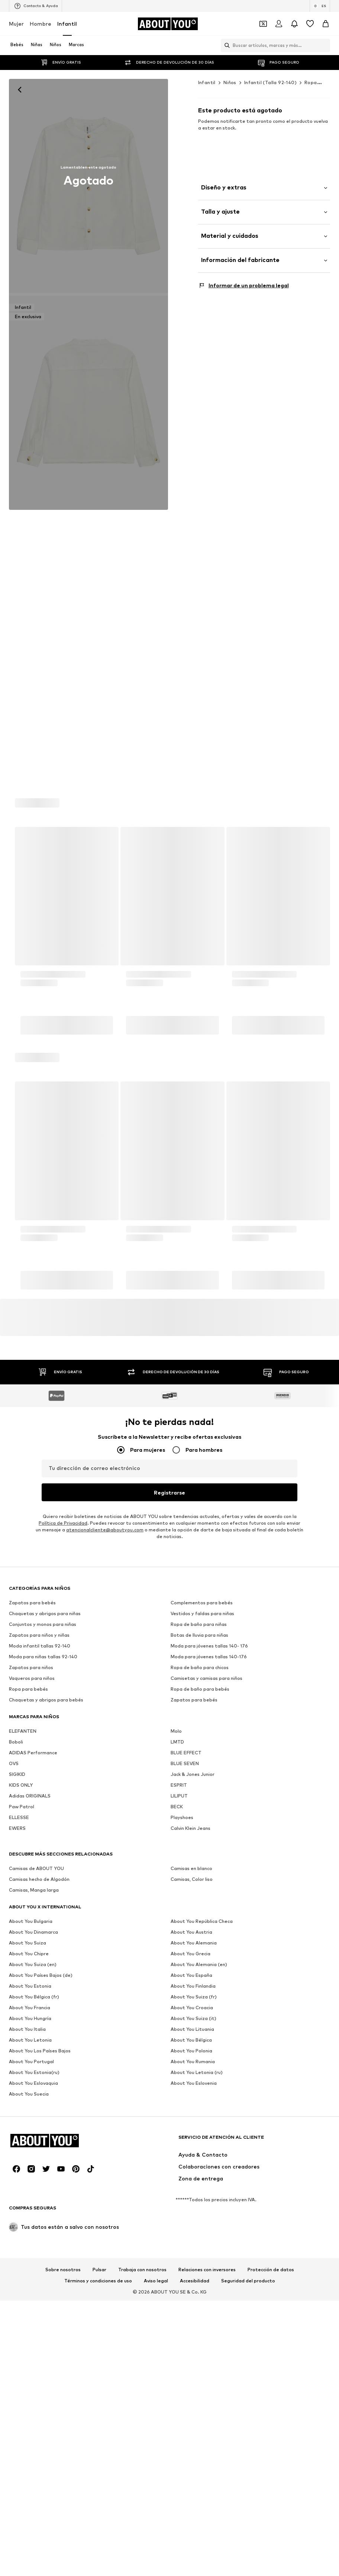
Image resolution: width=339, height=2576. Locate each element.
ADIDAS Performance (33, 2123)
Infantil (67, 23)
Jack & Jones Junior (192, 2145)
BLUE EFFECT (186, 2123)
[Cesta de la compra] (325, 23)
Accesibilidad (194, 2386)
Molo (176, 2102)
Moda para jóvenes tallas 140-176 (209, 2027)
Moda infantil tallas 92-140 (39, 2017)
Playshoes (182, 2188)
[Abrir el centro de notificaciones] (294, 23)
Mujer (16, 23)
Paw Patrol (21, 2177)
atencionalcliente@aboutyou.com (104, 1901)
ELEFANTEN (22, 2102)
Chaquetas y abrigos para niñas (45, 1984)
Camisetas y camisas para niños (206, 2049)
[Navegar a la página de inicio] (167, 23)
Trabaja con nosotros (142, 2375)
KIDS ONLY (21, 2156)
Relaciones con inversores (207, 2375)
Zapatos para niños (31, 2038)
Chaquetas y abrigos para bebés (46, 2071)
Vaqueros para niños (32, 2049)
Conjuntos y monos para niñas (42, 1995)
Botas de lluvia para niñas (199, 2006)
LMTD (177, 2113)
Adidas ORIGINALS (30, 2167)
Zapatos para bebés (32, 1973)
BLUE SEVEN (185, 2134)
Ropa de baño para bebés (200, 2060)
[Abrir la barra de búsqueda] (225, 45)
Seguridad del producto (248, 2386)
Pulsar (99, 2375)
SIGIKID (17, 2145)
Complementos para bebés (202, 1973)
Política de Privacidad (63, 1894)
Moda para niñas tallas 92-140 (43, 2027)
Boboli (16, 2113)
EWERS (17, 2199)
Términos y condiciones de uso (98, 2386)
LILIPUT (179, 2167)
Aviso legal (156, 2386)
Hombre (40, 23)
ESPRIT (179, 2156)
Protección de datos (271, 2375)
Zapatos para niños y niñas (39, 2006)
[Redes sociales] (16, 2274)
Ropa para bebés (28, 2060)
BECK (177, 2177)
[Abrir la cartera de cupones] (263, 23)
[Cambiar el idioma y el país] (320, 6)
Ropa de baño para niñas (199, 1995)
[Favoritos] (310, 23)
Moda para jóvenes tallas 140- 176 (209, 2017)
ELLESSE (19, 2188)
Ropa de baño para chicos (200, 2038)
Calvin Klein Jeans (190, 2199)
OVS (14, 2134)
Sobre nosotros (63, 2375)
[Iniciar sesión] (278, 23)
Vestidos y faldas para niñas (202, 1984)
